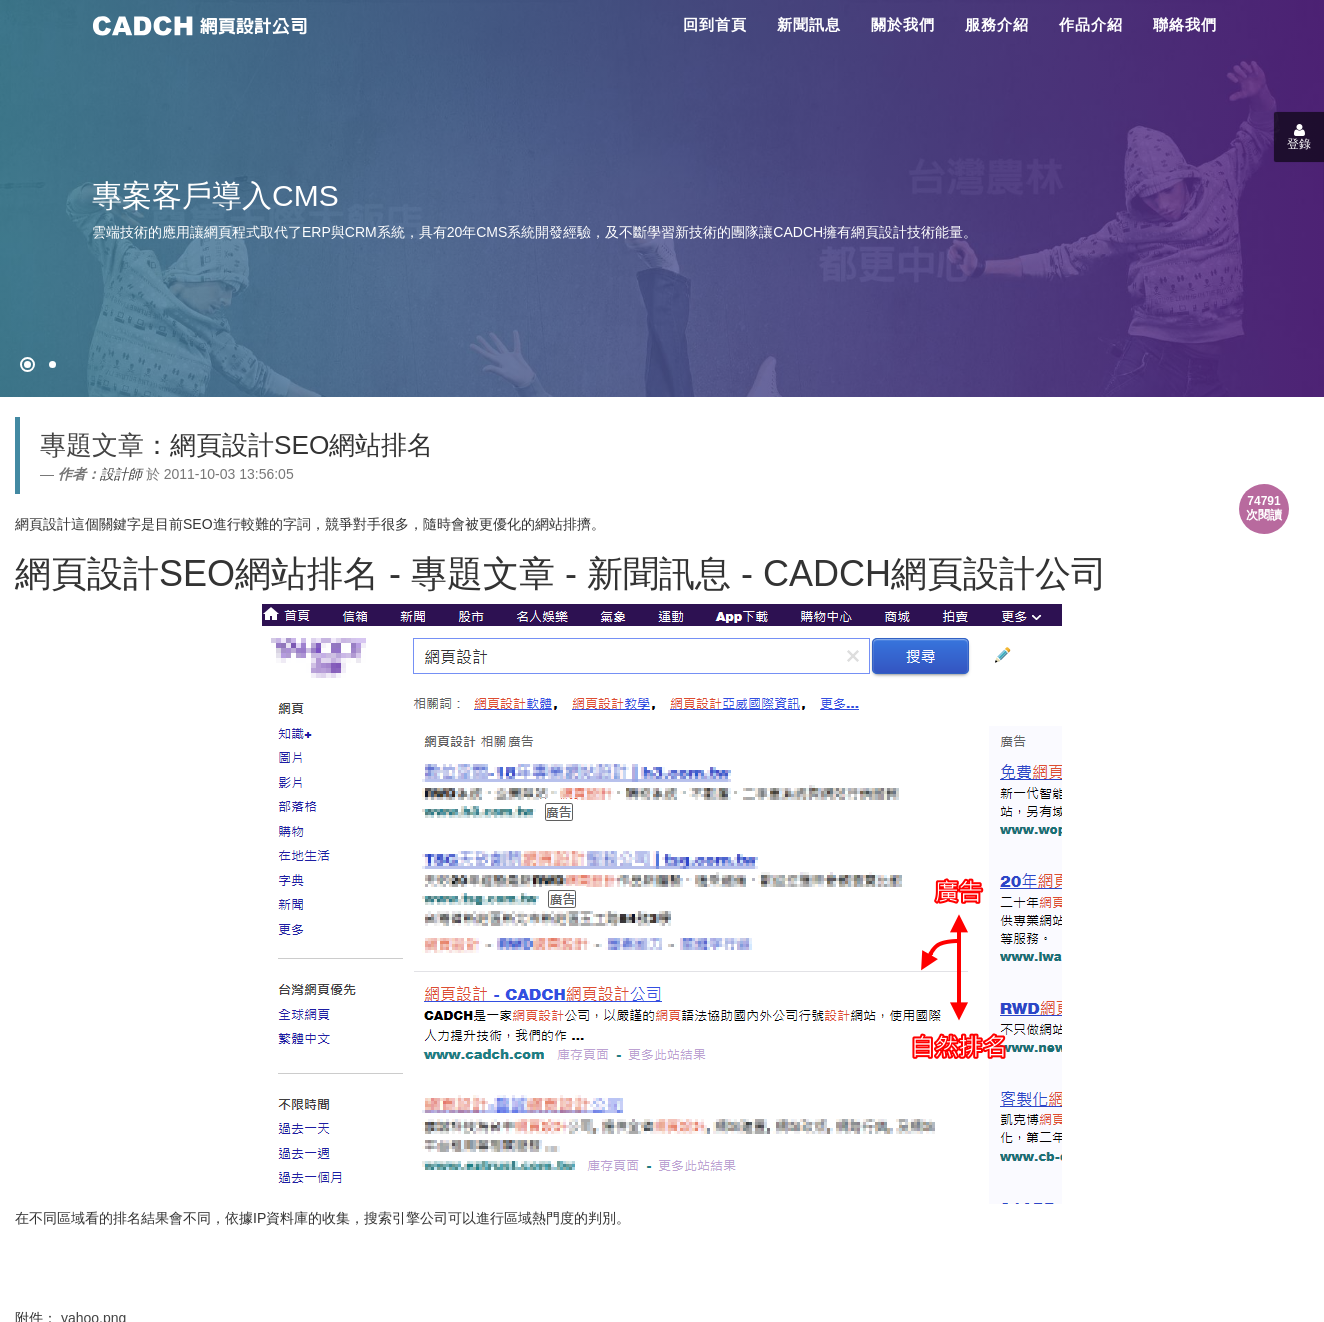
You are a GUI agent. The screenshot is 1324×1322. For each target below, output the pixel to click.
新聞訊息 (809, 24)
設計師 (121, 474)
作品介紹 (1091, 24)
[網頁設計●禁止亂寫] (27, 364)
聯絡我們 (1185, 24)
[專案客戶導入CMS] (52, 364)
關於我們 (903, 24)
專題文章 (92, 445)
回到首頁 (715, 24)
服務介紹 (997, 24)
